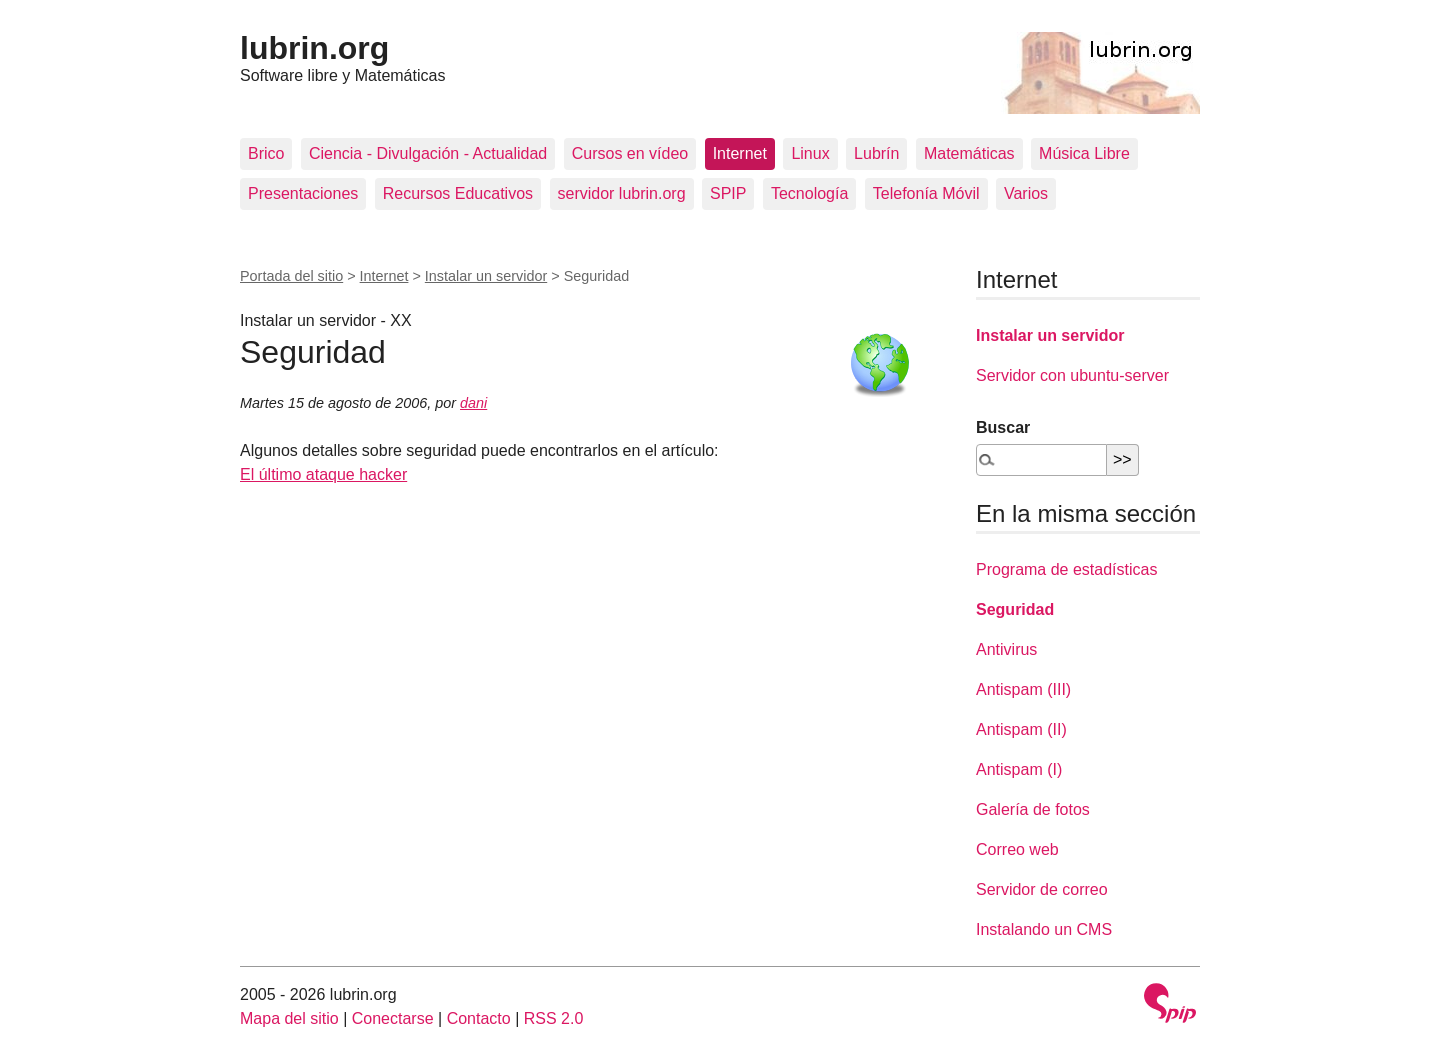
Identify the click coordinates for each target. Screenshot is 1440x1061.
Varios (1026, 193)
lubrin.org (314, 48)
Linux (810, 153)
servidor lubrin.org (622, 193)
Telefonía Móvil (926, 193)
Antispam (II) (1021, 729)
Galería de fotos (1033, 809)
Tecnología (809, 193)
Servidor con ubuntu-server (1072, 375)
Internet (740, 153)
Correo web (1017, 849)
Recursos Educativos (458, 193)
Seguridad (1015, 609)
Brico (266, 153)
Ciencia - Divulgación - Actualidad (428, 153)
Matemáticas (969, 153)
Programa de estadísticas (1066, 569)
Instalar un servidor (486, 276)
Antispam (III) (1023, 689)
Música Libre (1084, 153)
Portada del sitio (291, 276)
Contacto (479, 1018)
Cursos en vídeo (630, 153)
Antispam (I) (1019, 769)
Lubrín (876, 153)
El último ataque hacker (323, 474)
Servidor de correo (1042, 889)
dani (473, 403)
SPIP (728, 193)
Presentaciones (303, 193)
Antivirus (1006, 649)
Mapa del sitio (289, 1018)
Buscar (1003, 427)
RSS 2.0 (554, 1018)
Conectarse (393, 1018)
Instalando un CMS (1044, 929)
